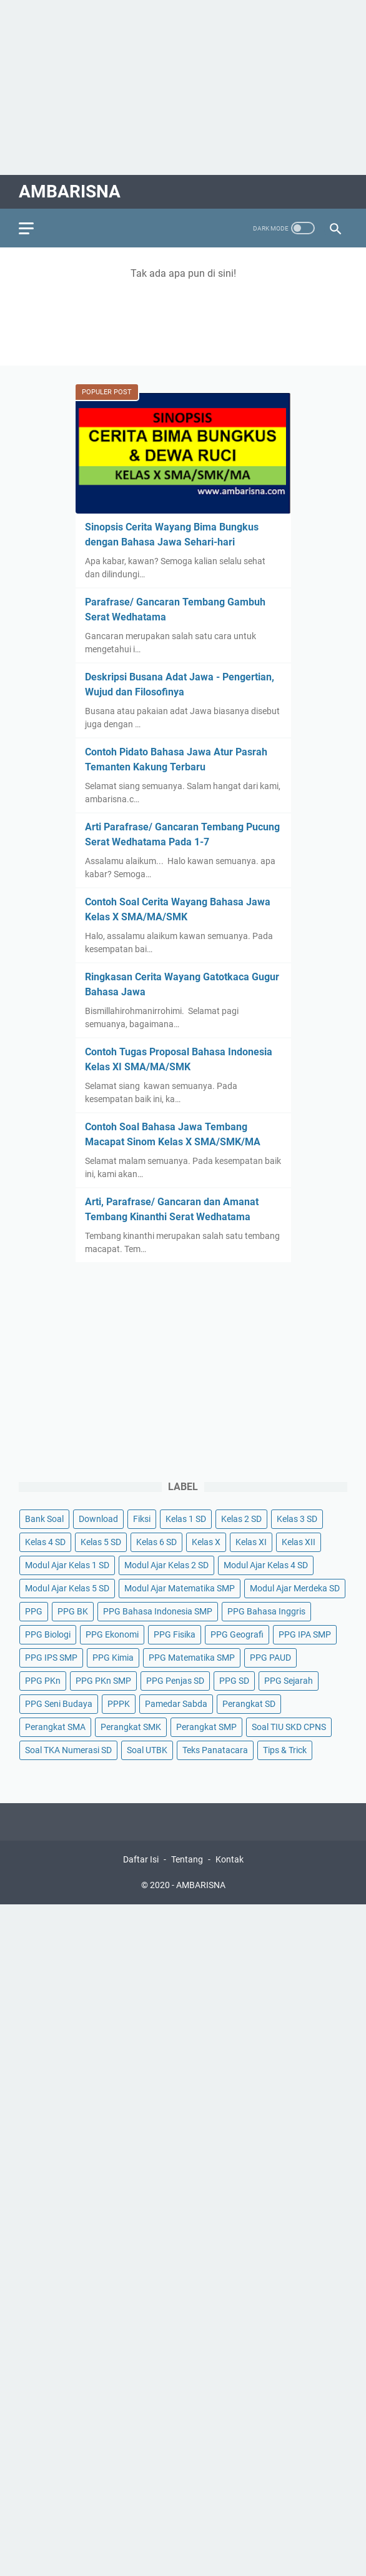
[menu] (34, 228)
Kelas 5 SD (101, 1542)
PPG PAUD (270, 1658)
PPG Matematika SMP (192, 1658)
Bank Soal (44, 1519)
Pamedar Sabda (176, 1704)
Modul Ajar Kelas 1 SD (67, 1565)
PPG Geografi (237, 1634)
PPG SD (234, 1681)
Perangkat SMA (55, 1727)
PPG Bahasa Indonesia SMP (157, 1611)
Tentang (187, 1859)
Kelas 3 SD (297, 1519)
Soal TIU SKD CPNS (289, 1727)
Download (98, 1519)
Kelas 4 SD (45, 1542)
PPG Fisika (174, 1634)
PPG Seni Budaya (58, 1704)
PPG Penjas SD (175, 1681)
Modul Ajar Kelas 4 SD (266, 1565)
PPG (33, 1611)
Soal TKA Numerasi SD (68, 1750)
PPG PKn (43, 1681)
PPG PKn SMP (103, 1681)
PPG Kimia (113, 1658)
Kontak (229, 1859)
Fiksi (142, 1519)
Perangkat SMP (206, 1727)
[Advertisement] (183, 87)
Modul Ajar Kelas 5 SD (67, 1588)
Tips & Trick (285, 1750)
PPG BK (72, 1611)
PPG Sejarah (288, 1681)
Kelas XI (251, 1542)
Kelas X (206, 1542)
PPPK (118, 1704)
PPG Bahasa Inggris (266, 1611)
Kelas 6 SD (156, 1542)
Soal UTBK (147, 1750)
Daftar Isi (141, 1859)
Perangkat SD (248, 1704)
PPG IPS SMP (51, 1658)
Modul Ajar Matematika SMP (179, 1588)
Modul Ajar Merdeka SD (295, 1588)
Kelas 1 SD (186, 1519)
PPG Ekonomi (112, 1634)
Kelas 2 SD (241, 1519)
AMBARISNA (70, 191)
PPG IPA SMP (305, 1634)
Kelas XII (298, 1542)
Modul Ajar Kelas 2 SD (166, 1565)
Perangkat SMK (131, 1727)
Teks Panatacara (215, 1750)
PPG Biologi (48, 1634)
